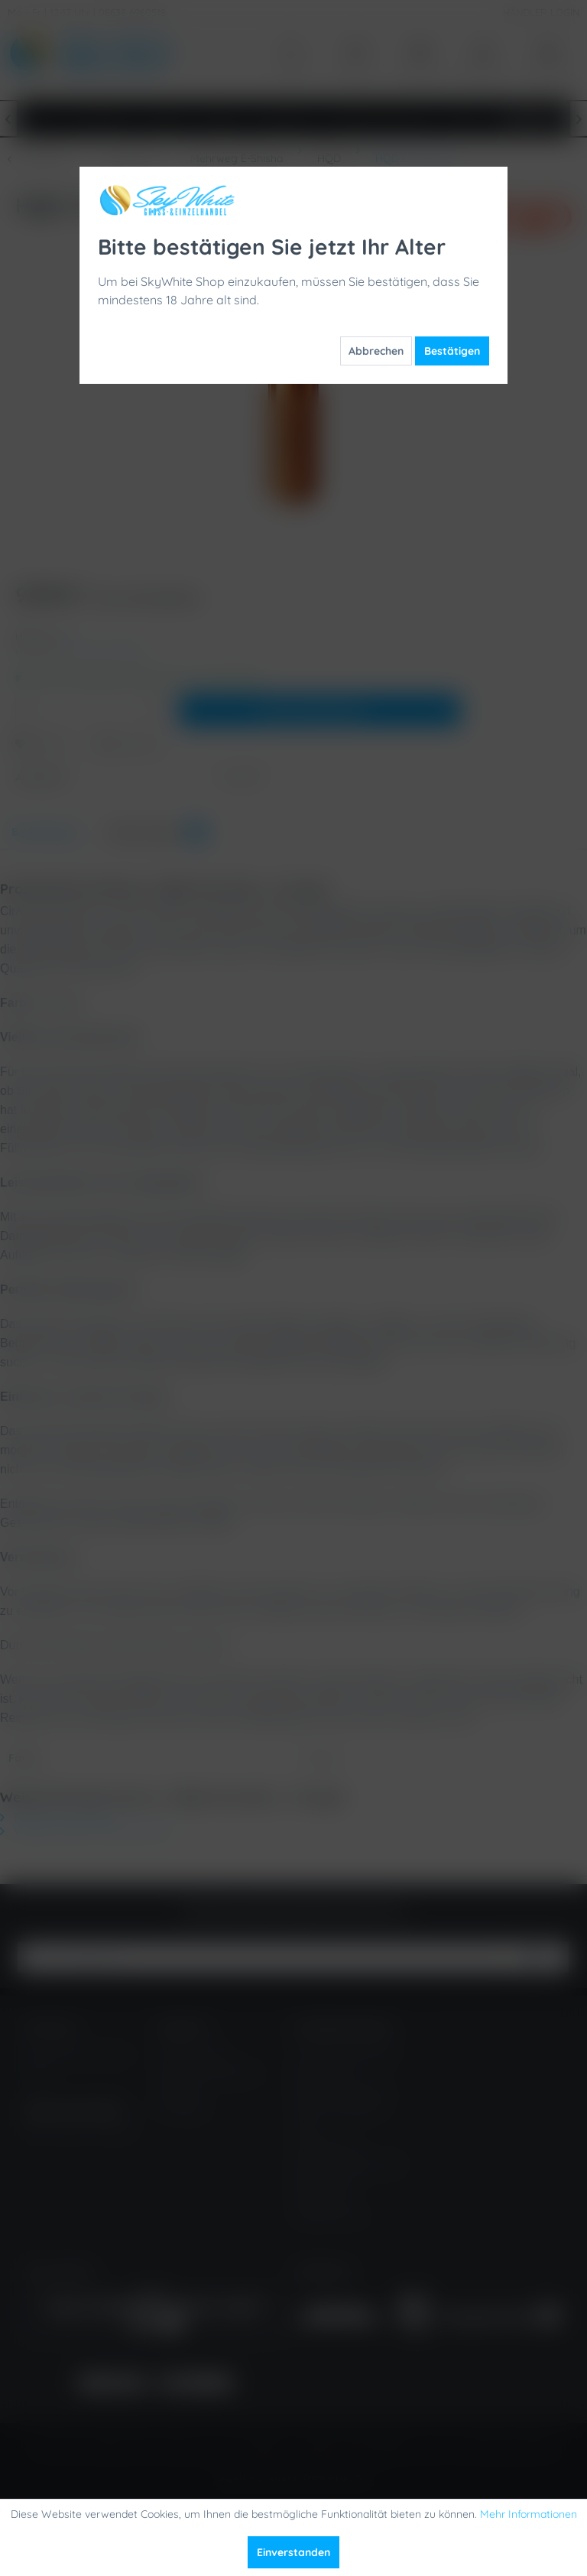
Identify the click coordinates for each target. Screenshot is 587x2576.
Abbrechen (376, 351)
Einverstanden (293, 2552)
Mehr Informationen (528, 2514)
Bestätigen (452, 351)
